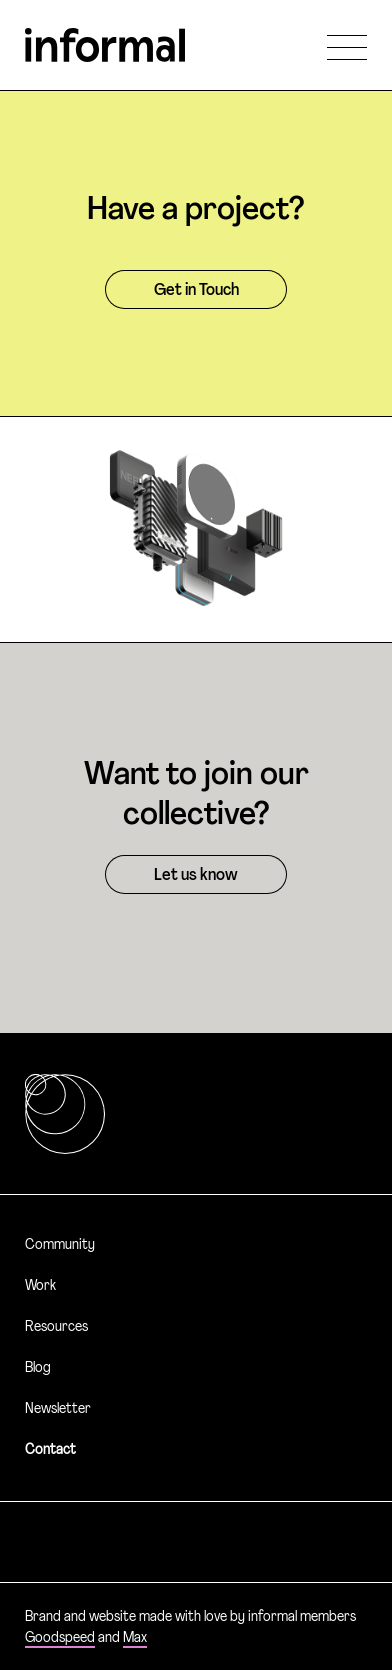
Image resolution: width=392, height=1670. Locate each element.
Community (60, 1245)
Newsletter (58, 1409)
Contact (50, 1450)
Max (135, 1638)
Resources (56, 1327)
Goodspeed (60, 1638)
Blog (38, 1368)
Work (40, 1286)
